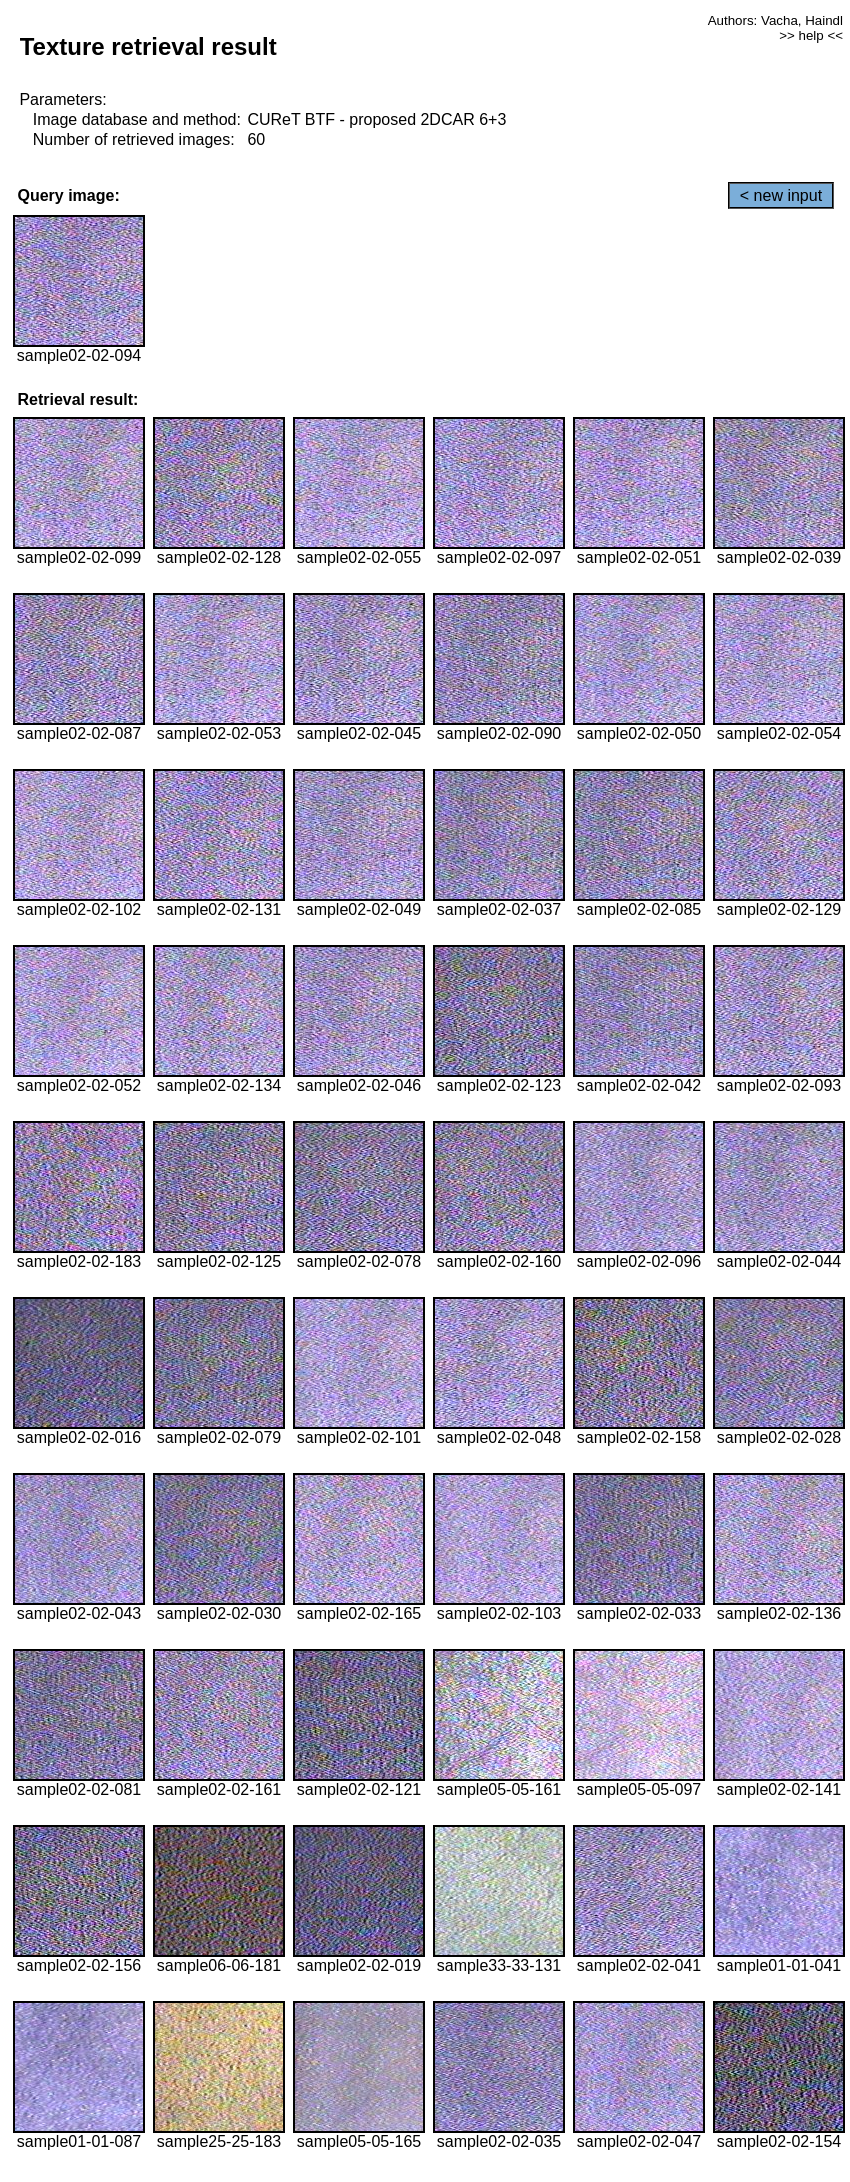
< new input (781, 195)
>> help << (811, 35)
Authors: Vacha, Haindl (775, 20)
